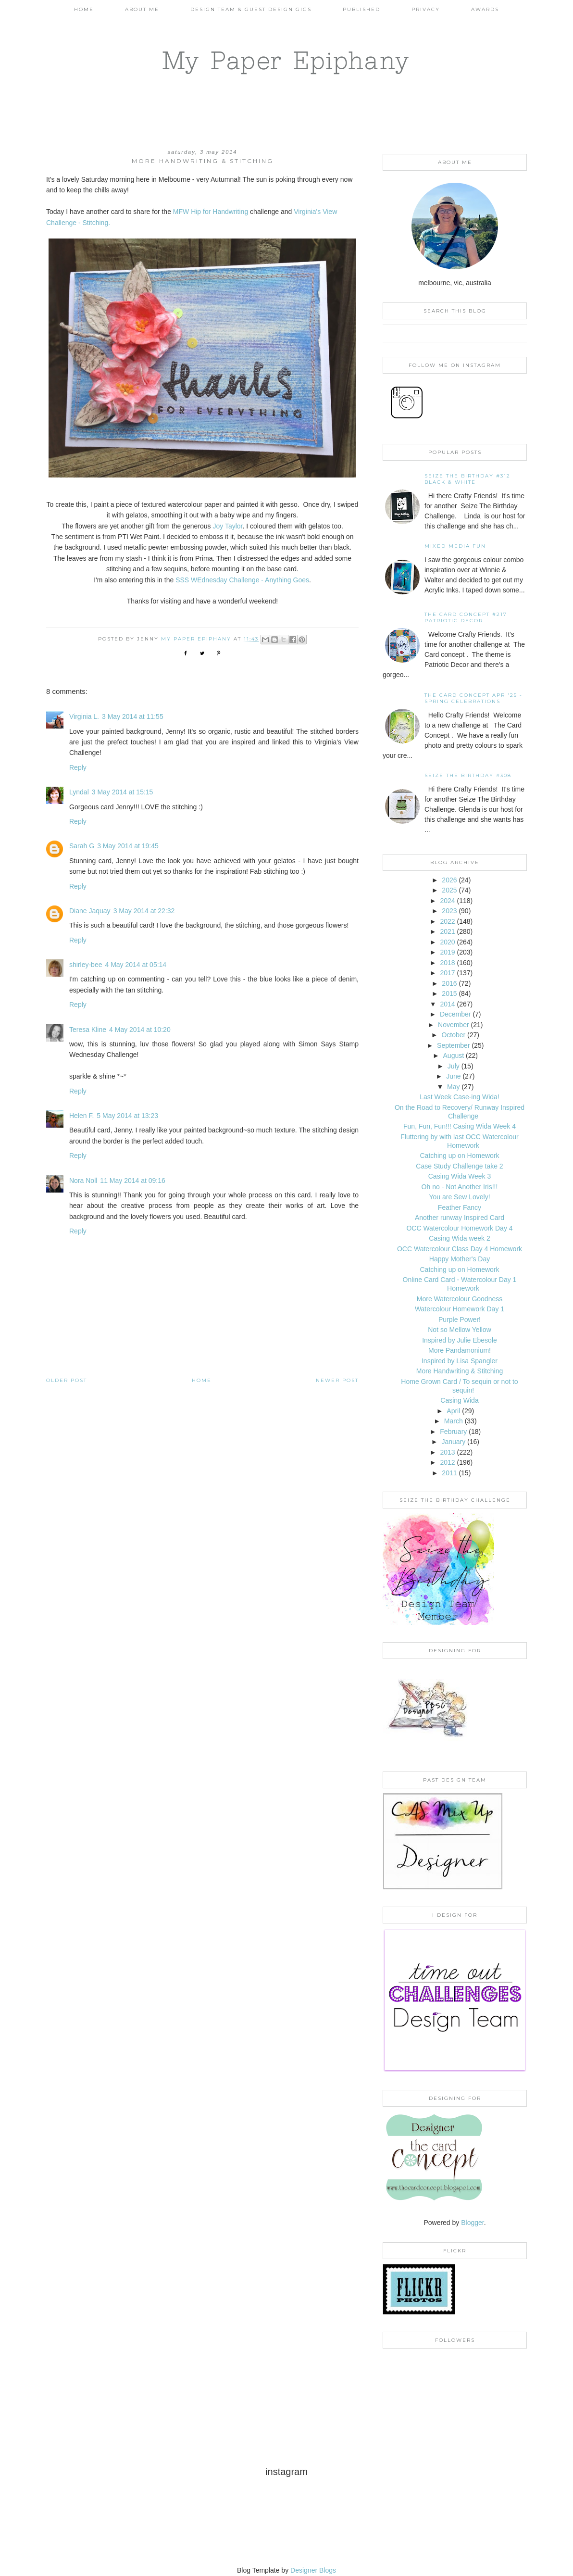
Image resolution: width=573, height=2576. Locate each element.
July (454, 1066)
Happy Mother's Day (459, 1259)
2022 (447, 921)
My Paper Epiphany (286, 60)
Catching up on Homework (459, 1155)
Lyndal (79, 792)
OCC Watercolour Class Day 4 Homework (459, 1249)
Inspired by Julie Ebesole (459, 1340)
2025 (449, 890)
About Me (142, 9)
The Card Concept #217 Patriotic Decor (465, 617)
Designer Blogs (313, 2570)
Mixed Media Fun (455, 546)
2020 (447, 942)
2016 (449, 983)
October (453, 1035)
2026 (449, 880)
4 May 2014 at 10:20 (140, 1029)
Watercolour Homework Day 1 (459, 1309)
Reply (78, 767)
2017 (447, 973)
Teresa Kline (87, 1029)
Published (361, 9)
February (453, 1431)
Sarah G (81, 846)
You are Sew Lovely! (459, 1197)
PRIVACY (425, 9)
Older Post (66, 1380)
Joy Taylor (228, 526)
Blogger (472, 2222)
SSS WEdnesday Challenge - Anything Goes (242, 580)
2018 (447, 963)
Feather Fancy (459, 1207)
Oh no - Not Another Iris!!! (460, 1187)
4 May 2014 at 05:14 (135, 964)
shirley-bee (85, 964)
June (453, 1076)
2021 (447, 931)
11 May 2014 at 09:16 (132, 1180)
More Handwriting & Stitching (459, 1371)
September (453, 1045)
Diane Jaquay (90, 911)
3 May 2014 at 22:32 (144, 911)
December (455, 1014)
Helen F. (81, 1115)
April (453, 1411)
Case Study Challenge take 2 (459, 1166)
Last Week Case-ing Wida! (459, 1097)
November (453, 1025)
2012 (447, 1462)
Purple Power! (459, 1319)
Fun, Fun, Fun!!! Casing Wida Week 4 (459, 1126)
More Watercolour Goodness (459, 1299)
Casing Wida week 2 (459, 1238)
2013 (447, 1452)
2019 (447, 952)
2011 (449, 1473)
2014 (447, 1004)
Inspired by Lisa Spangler (460, 1361)
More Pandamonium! (459, 1350)
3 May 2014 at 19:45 (128, 846)
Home (84, 9)
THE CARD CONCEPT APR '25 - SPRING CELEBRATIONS (473, 698)
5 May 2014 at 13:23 (127, 1115)
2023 (449, 911)
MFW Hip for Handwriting (210, 211)
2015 (449, 993)
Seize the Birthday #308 (467, 775)
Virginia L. (84, 716)
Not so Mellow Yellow (459, 1329)
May (453, 1087)
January (453, 1441)
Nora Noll (83, 1180)
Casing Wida (459, 1400)
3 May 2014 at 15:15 (122, 792)
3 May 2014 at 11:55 (132, 716)
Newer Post (337, 1380)
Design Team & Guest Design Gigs (250, 9)
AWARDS (485, 9)
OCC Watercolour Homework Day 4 (459, 1228)
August (453, 1055)
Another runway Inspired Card (459, 1217)
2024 (447, 901)
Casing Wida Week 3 (459, 1176)
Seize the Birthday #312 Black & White (467, 479)
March (453, 1421)
